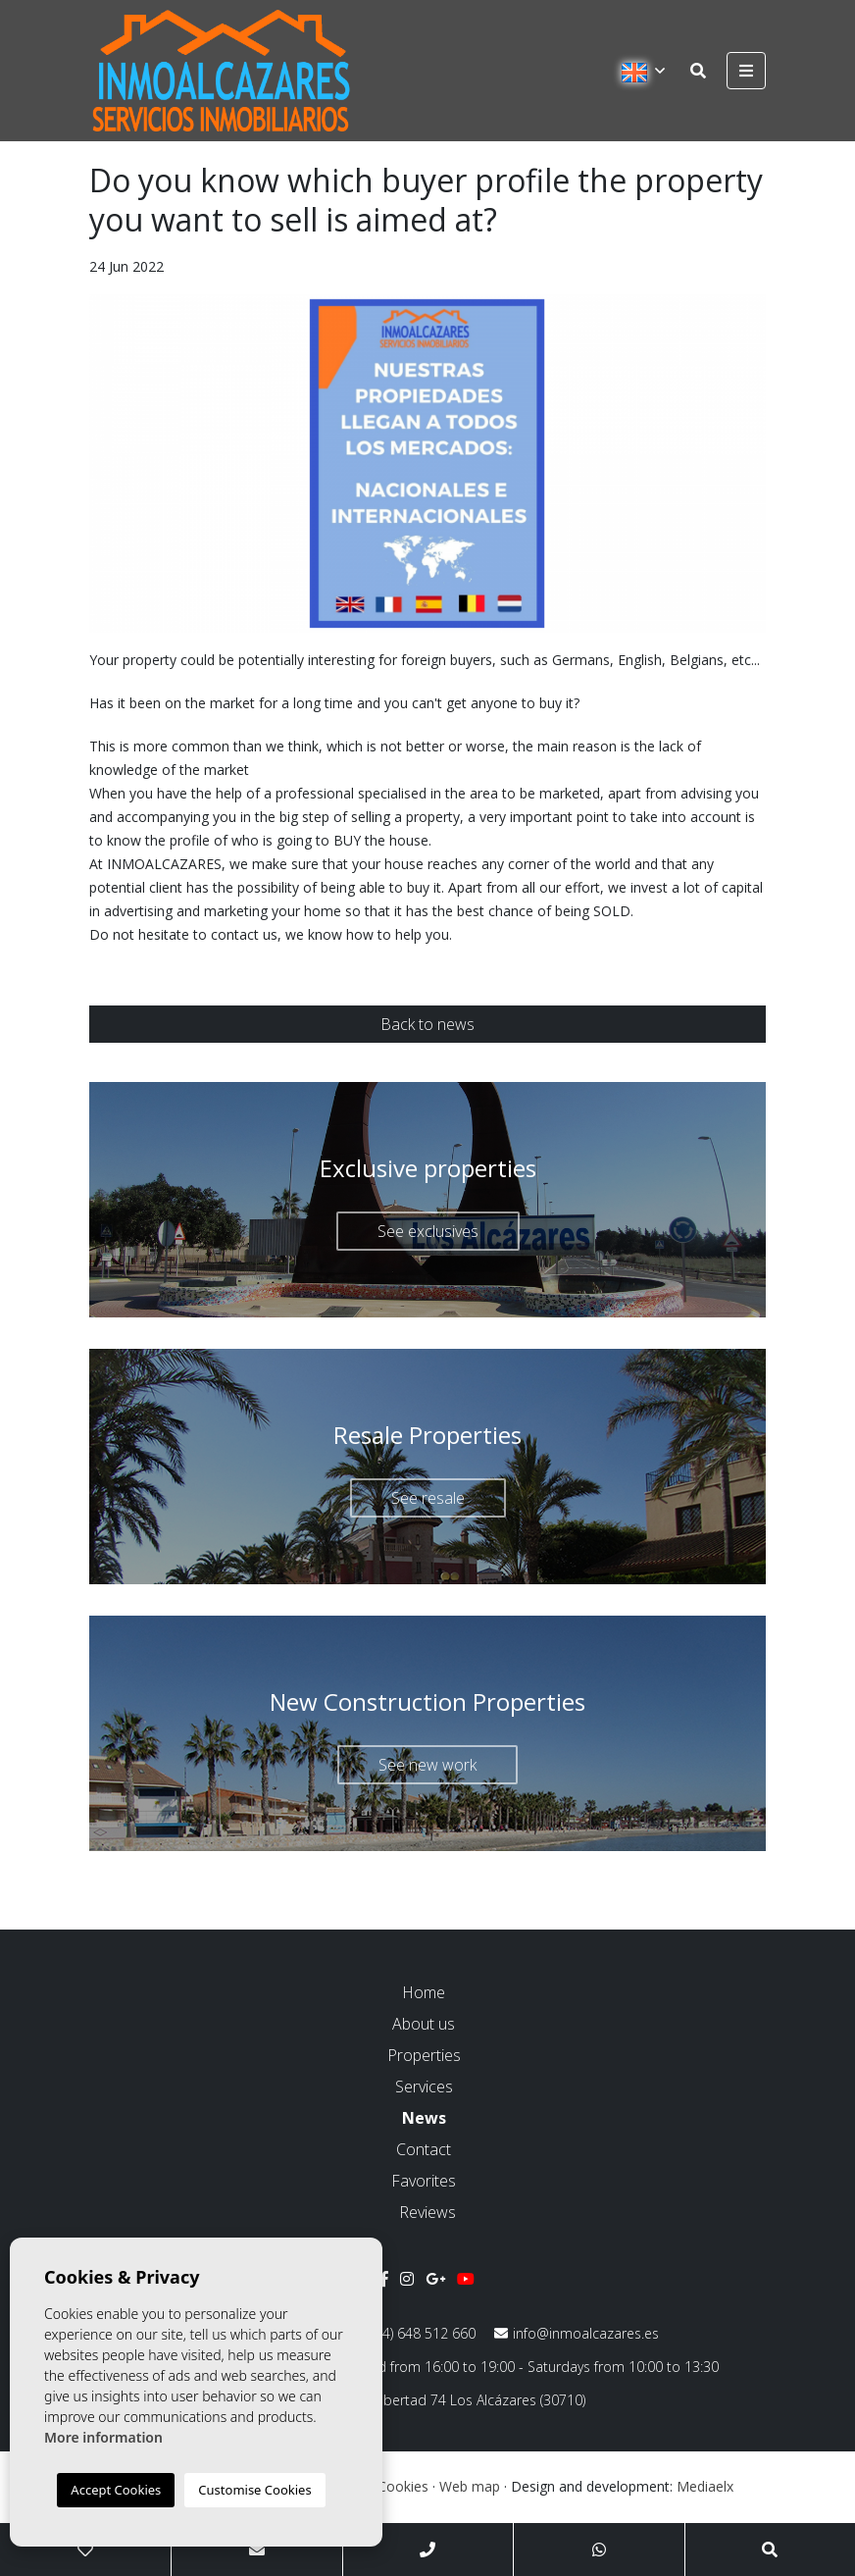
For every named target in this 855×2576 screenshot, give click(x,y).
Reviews (427, 2212)
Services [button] (424, 2086)
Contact (423, 2149)
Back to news (427, 1024)
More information (103, 2437)
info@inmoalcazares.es (576, 2333)
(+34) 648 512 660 (411, 2333)
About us (423, 2024)
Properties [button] (424, 2055)
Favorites (423, 2180)
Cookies (402, 2486)
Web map (469, 2486)
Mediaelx (705, 2486)
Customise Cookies (254, 2490)
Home (423, 1992)
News (424, 2118)
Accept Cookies (116, 2490)
